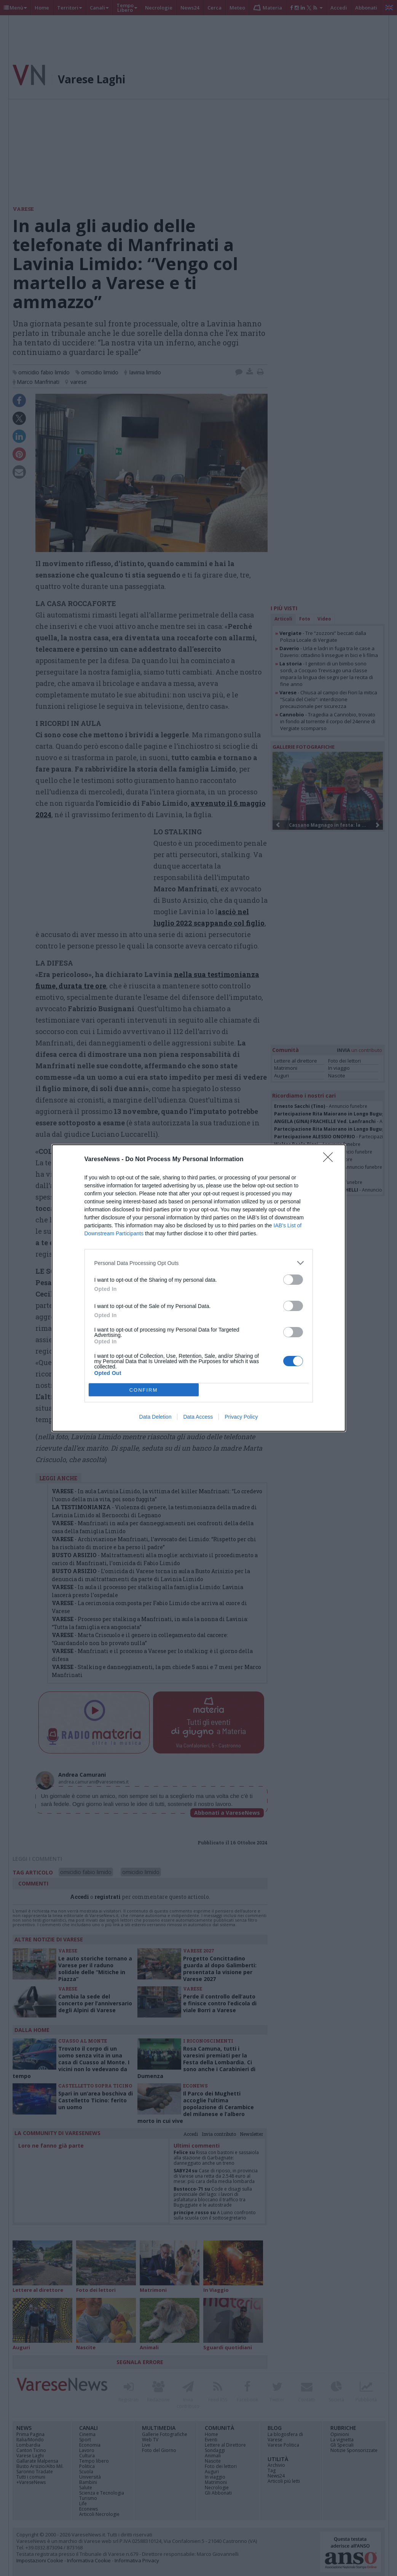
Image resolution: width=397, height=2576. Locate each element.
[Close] (330, 1159)
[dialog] (198, 1288)
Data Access (198, 1417)
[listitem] (198, 1263)
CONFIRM (143, 1390)
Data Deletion (155, 1417)
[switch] (293, 1279)
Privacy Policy (241, 1417)
